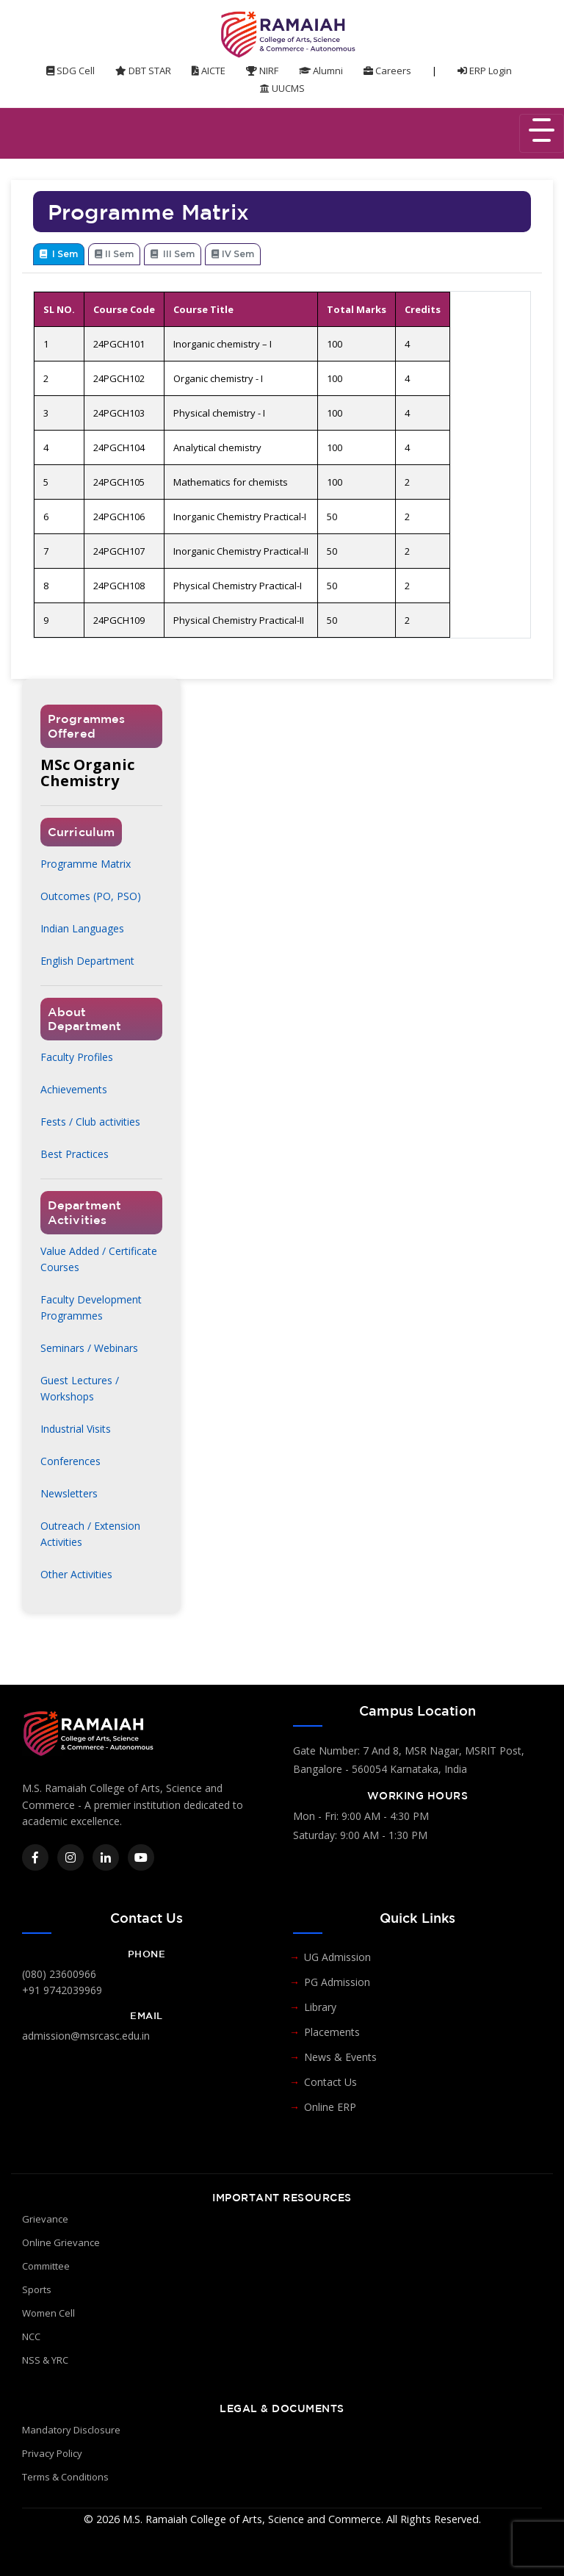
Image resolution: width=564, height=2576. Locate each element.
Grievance (45, 2219)
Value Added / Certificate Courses (98, 1259)
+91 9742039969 (62, 1990)
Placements (332, 2032)
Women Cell (48, 2313)
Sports (36, 2289)
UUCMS (282, 88)
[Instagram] (70, 1857)
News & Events (340, 2057)
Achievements (73, 1089)
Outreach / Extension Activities (90, 1534)
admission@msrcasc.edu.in (86, 2036)
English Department (87, 961)
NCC (31, 2336)
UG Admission (337, 1957)
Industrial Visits (75, 1429)
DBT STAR (143, 70)
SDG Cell (70, 70)
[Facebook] (35, 1857)
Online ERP (330, 2107)
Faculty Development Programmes (91, 1307)
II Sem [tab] (114, 253)
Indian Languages (82, 928)
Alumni (321, 70)
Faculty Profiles (76, 1057)
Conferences (70, 1461)
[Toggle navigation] (541, 133)
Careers (387, 70)
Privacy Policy (52, 2453)
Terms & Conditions (65, 2476)
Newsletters (69, 1493)
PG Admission (337, 1982)
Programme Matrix (85, 864)
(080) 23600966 (59, 1974)
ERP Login (485, 70)
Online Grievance (61, 2242)
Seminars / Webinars (89, 1348)
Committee (46, 2266)
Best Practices (74, 1154)
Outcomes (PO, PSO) (90, 896)
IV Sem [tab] (233, 253)
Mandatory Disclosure (71, 2429)
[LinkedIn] (106, 1857)
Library (320, 2007)
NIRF (262, 70)
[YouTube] (141, 1857)
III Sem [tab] (173, 253)
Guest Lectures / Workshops (79, 1388)
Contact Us (330, 2082)
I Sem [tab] (59, 253)
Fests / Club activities (90, 1122)
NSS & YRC (45, 2360)
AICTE (208, 70)
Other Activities (76, 1574)
